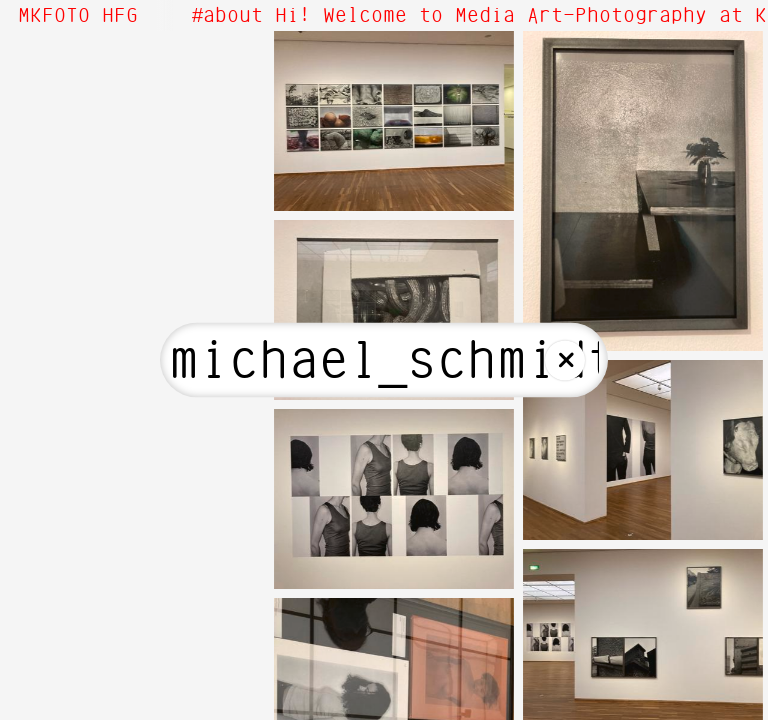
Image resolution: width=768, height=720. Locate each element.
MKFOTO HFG (78, 16)
